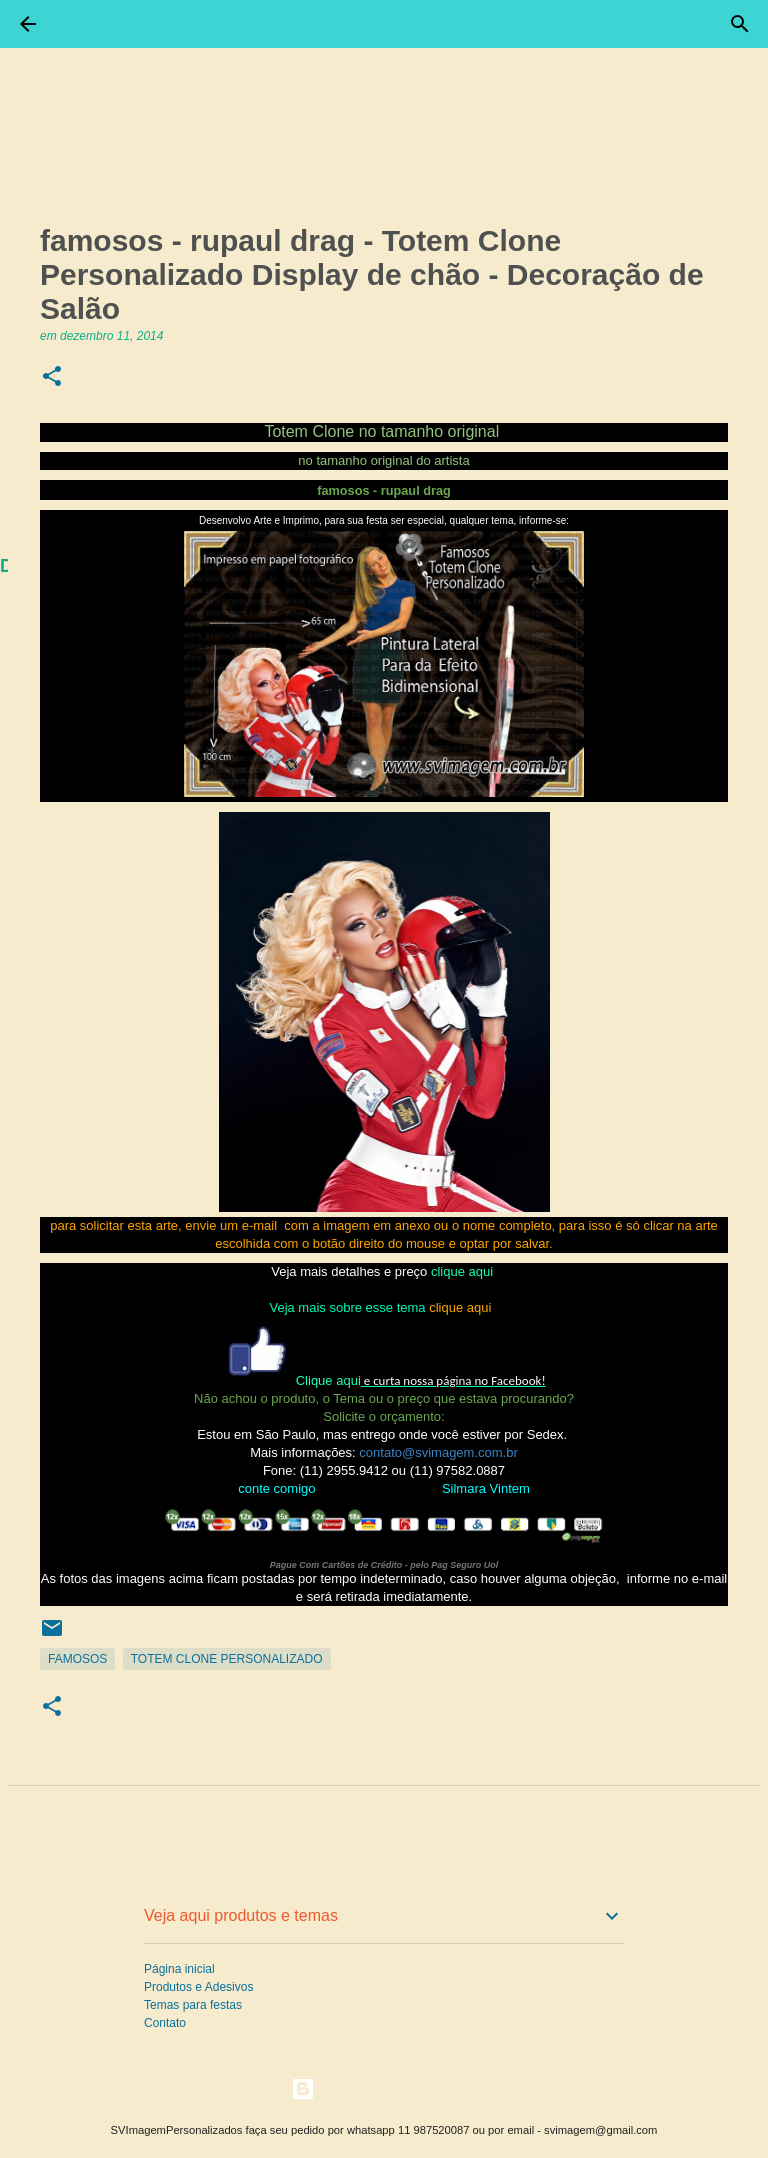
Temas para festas (193, 2005)
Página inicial (179, 1969)
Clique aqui (328, 1380)
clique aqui (462, 1271)
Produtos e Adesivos (198, 1987)
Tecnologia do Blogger (384, 2088)
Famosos (77, 1659)
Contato (165, 2023)
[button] (52, 377)
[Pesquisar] (740, 24)
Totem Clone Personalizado (227, 1659)
